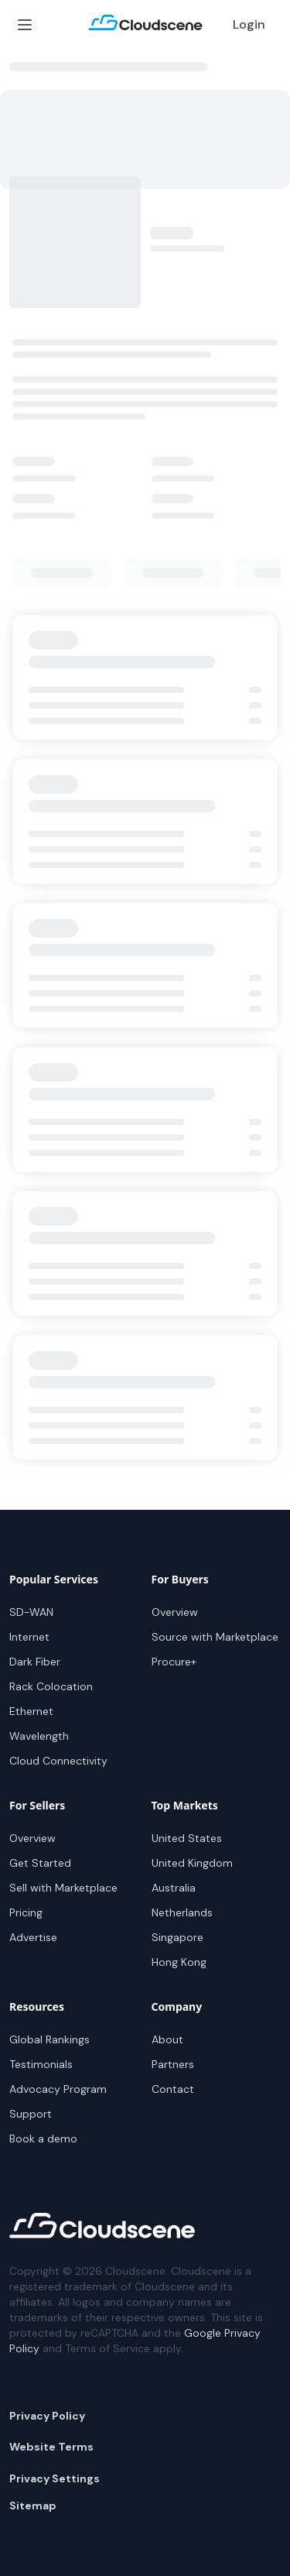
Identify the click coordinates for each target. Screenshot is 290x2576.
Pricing (26, 1912)
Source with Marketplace (215, 1637)
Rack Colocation (51, 1686)
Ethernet (31, 1711)
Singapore (177, 1937)
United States (187, 1838)
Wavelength (39, 1736)
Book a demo (43, 2139)
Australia (174, 1888)
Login (249, 24)
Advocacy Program (58, 2089)
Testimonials (41, 2064)
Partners (173, 2064)
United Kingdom (192, 1863)
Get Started (40, 1863)
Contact (173, 2089)
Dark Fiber (34, 1662)
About (167, 2039)
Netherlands (182, 1912)
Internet (29, 1637)
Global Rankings (49, 2039)
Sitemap (32, 2506)
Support (30, 2114)
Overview (175, 1612)
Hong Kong (179, 1962)
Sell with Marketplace (63, 1888)
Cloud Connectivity (58, 1761)
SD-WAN (31, 1612)
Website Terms (51, 2447)
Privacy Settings (54, 2478)
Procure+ (174, 1662)
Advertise (33, 1937)
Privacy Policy (47, 2416)
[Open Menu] (24, 24)
